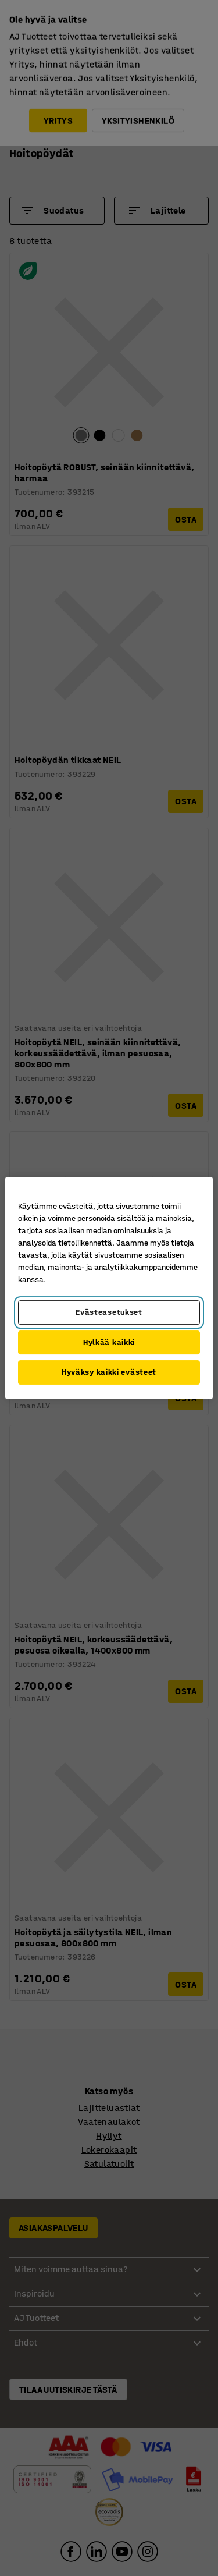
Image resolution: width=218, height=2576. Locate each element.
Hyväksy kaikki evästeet (109, 1372)
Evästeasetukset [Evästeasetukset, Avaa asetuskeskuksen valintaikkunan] (109, 1312)
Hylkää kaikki (109, 1342)
